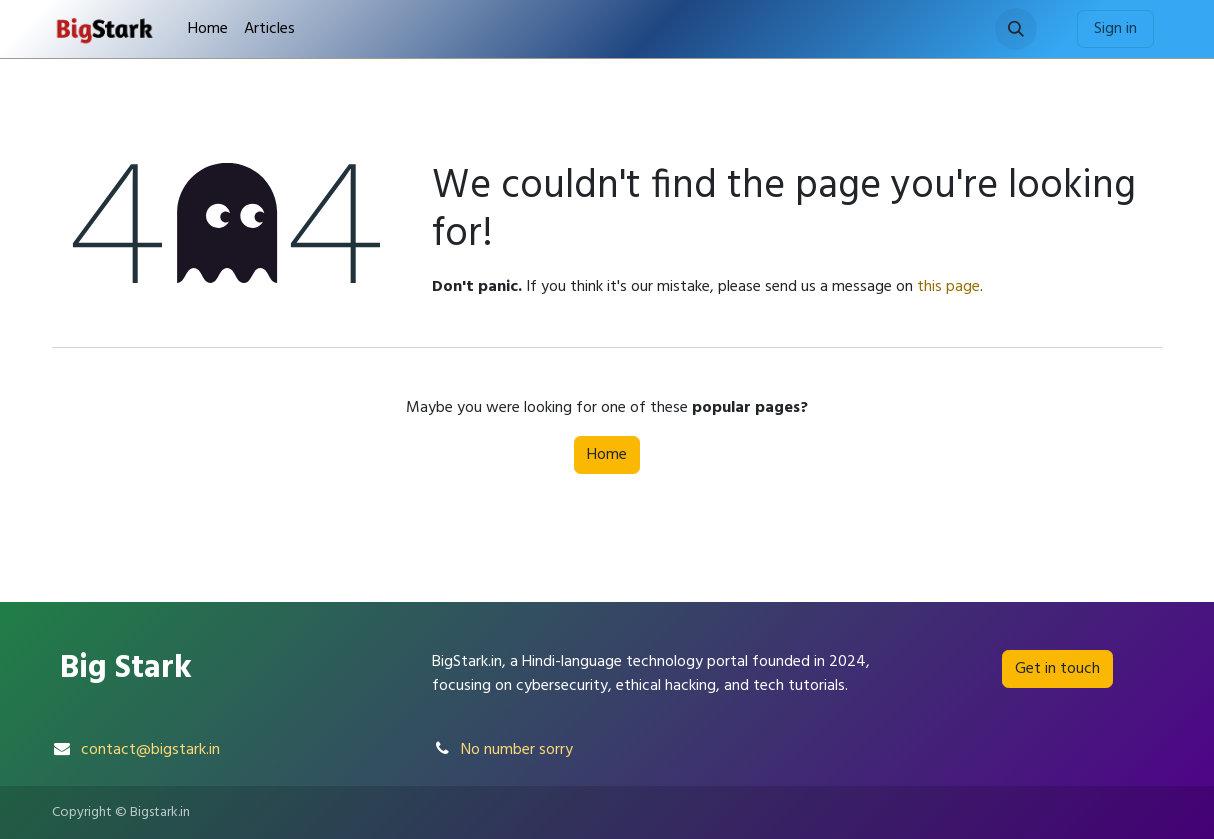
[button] (1016, 29)
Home (607, 455)
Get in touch (1057, 669)
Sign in (1115, 29)
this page (948, 287)
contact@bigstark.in (150, 750)
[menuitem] (208, 29)
